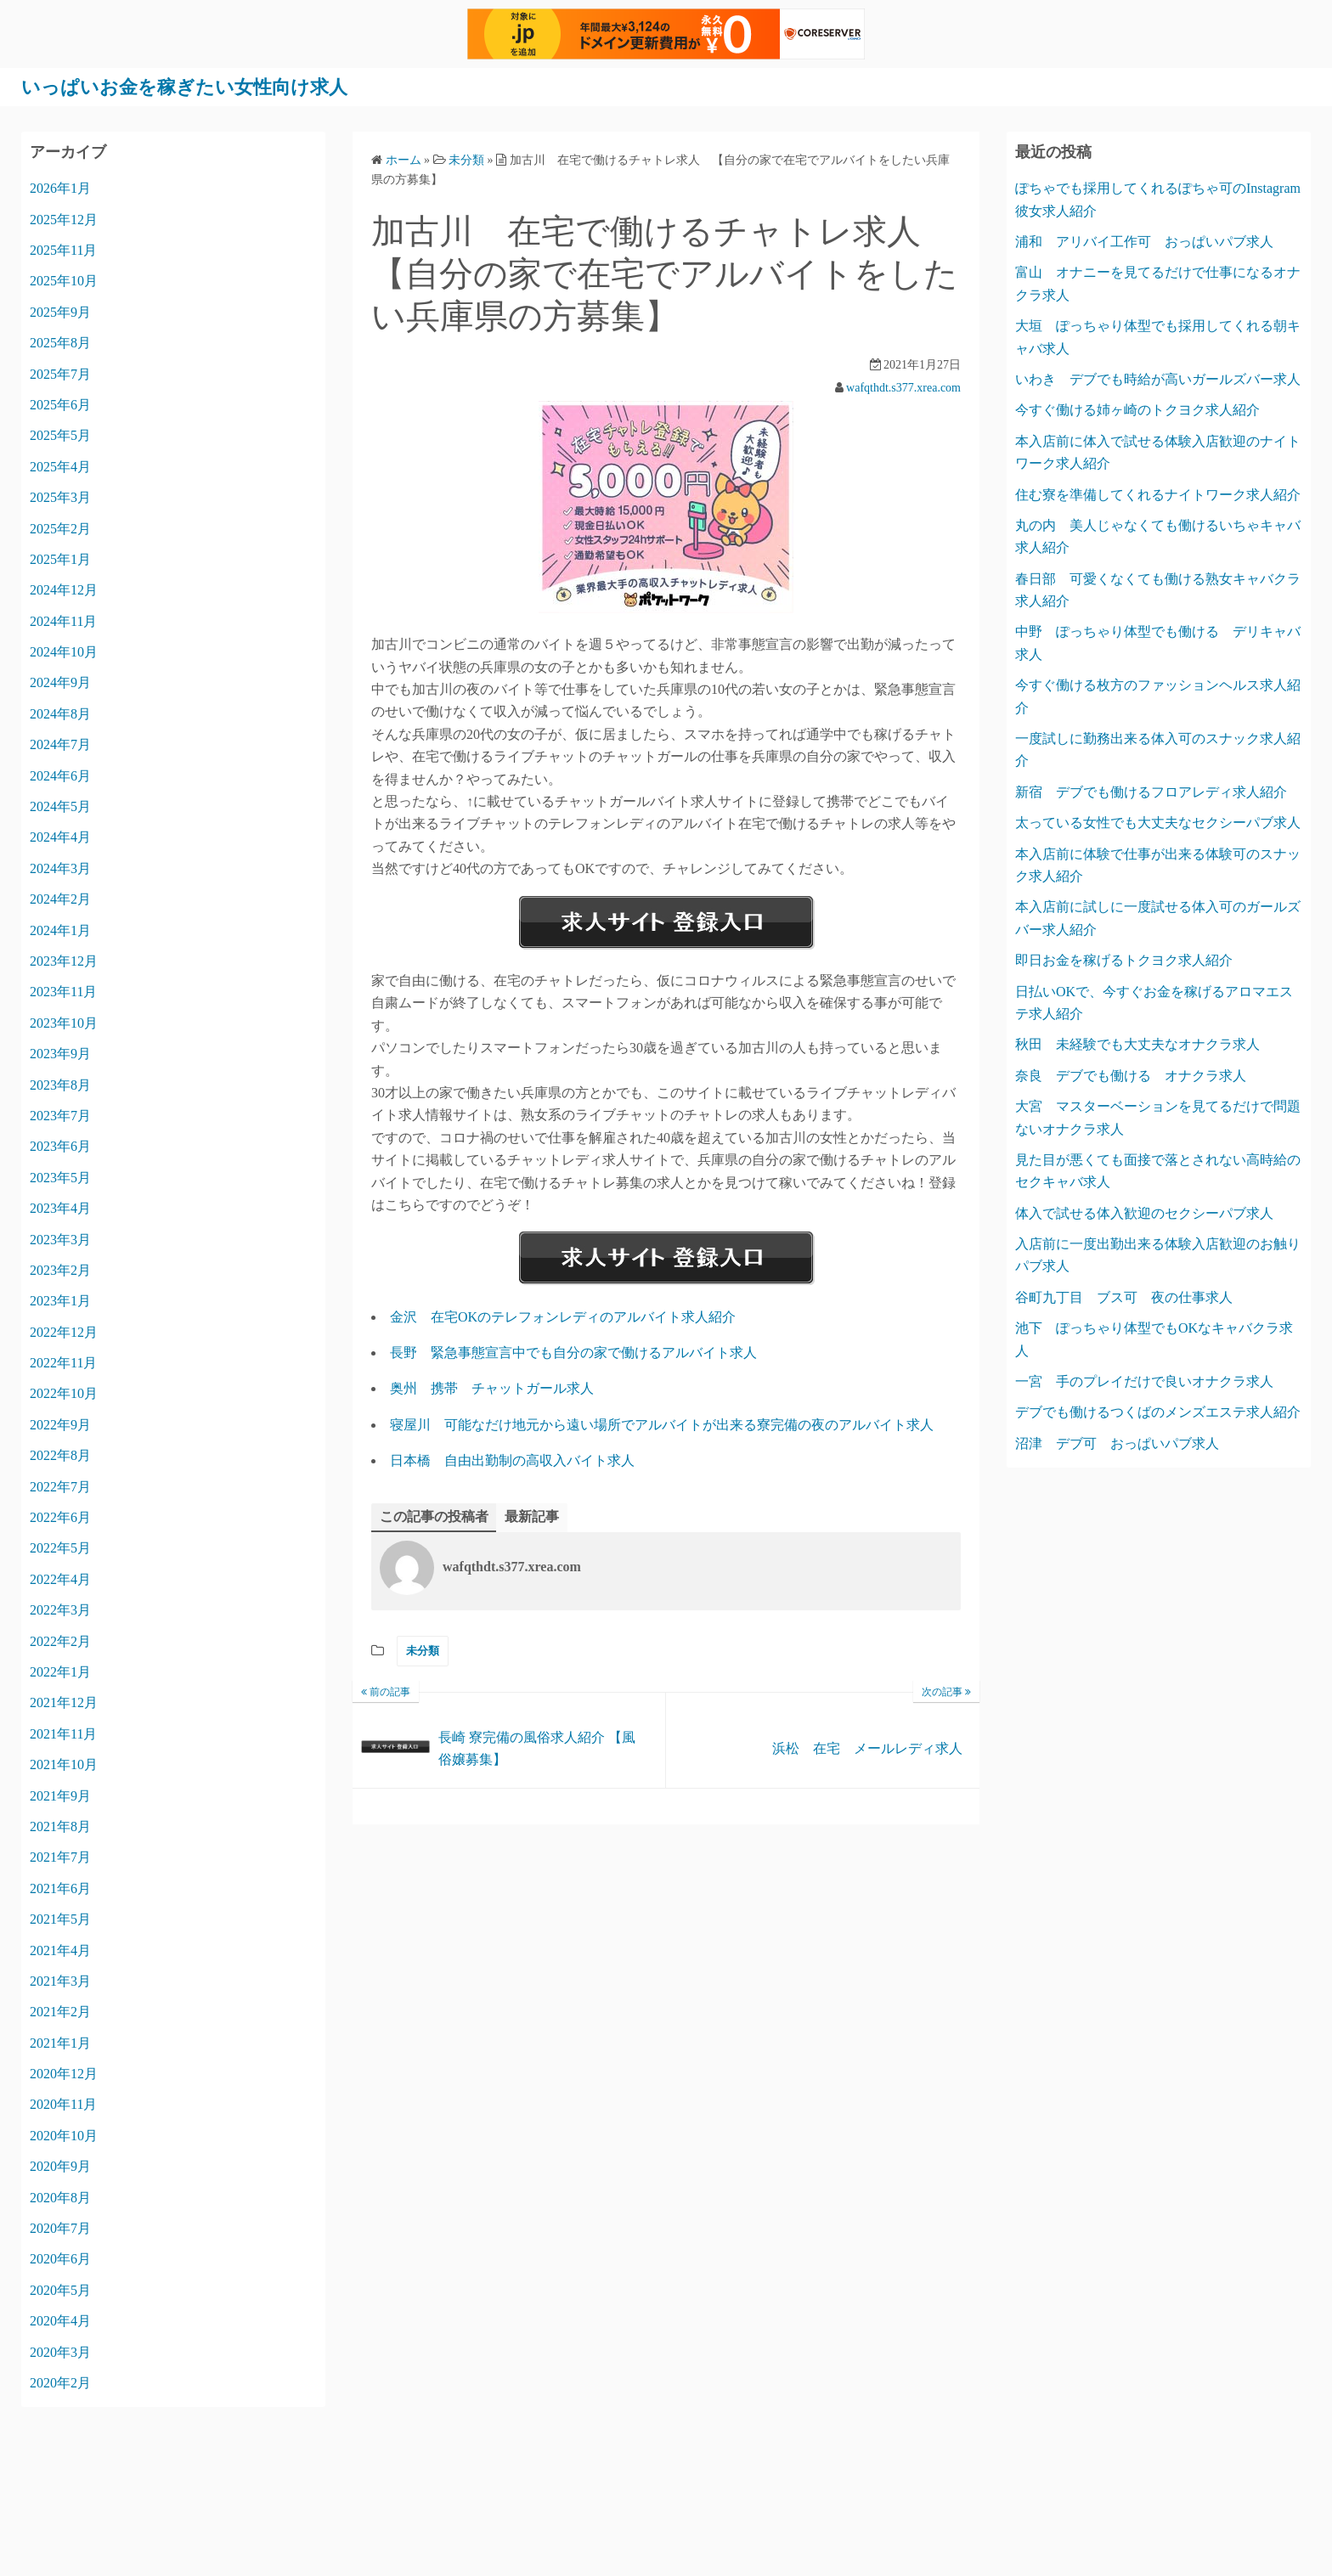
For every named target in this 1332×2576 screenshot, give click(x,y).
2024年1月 (60, 929)
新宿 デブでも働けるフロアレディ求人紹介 (1151, 791)
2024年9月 (60, 682)
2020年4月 (60, 2321)
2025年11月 (63, 249)
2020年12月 (64, 2073)
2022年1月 (60, 1671)
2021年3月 (60, 1980)
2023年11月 (63, 991)
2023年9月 (60, 1053)
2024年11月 (63, 620)
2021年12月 (64, 1702)
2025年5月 (60, 435)
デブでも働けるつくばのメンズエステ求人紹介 (1158, 1412)
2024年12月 (64, 590)
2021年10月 (64, 1764)
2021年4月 (60, 1949)
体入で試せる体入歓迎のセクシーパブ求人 (1144, 1212)
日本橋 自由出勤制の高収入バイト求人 (512, 1460)
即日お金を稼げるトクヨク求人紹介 (1124, 960)
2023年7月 (60, 1115)
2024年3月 (60, 867)
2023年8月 (60, 1084)
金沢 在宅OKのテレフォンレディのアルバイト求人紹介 (563, 1316)
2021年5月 (60, 1919)
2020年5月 (60, 2289)
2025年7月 (60, 373)
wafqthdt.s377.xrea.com (903, 386)
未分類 (422, 1650)
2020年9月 (60, 2166)
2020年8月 (60, 2197)
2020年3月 (60, 2351)
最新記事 (532, 1515)
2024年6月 (60, 775)
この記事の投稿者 (434, 1515)
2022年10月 (64, 1393)
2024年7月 (60, 744)
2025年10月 (64, 280)
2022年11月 (63, 1363)
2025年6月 (60, 404)
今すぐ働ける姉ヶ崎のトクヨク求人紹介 (1137, 410)
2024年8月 (60, 713)
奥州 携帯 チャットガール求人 (492, 1388)
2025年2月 (60, 528)
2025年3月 (60, 497)
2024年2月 (60, 899)
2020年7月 (60, 2227)
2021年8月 (60, 1825)
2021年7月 (60, 1857)
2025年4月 (60, 466)
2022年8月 (60, 1455)
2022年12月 (64, 1331)
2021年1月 (60, 2042)
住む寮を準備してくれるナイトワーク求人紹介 (1158, 494)
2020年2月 (60, 2382)
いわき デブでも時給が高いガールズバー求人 (1158, 378)
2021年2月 (60, 2011)
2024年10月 (64, 652)
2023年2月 (60, 1269)
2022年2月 (60, 1640)
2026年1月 (60, 188)
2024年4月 (60, 837)
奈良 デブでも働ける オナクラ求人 (1130, 1075)
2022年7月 (60, 1486)
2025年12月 (64, 218)
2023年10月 (64, 1022)
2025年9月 (60, 311)
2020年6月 (60, 2259)
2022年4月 (60, 1578)
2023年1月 (60, 1301)
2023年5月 (60, 1177)
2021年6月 (60, 1887)
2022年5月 (60, 1548)
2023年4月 (60, 1208)
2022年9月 (60, 1424)
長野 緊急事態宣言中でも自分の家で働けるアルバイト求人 (573, 1352)
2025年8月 (60, 342)
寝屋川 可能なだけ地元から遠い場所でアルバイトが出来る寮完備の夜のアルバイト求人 (662, 1424)
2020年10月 (64, 2135)
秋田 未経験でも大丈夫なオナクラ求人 (1137, 1044)
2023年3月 (60, 1239)
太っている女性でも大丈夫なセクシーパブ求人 (1158, 822)
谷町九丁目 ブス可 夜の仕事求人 (1124, 1296)
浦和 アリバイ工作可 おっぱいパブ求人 (1144, 241)
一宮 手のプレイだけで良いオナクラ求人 (1144, 1380)
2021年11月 (63, 1733)
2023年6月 (60, 1146)
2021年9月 (60, 1795)
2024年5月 (60, 806)
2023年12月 (64, 960)
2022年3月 (60, 1610)
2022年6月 (60, 1516)
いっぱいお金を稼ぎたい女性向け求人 (198, 87)
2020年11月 (63, 2104)
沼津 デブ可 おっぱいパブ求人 (1117, 1442)
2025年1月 (60, 558)
